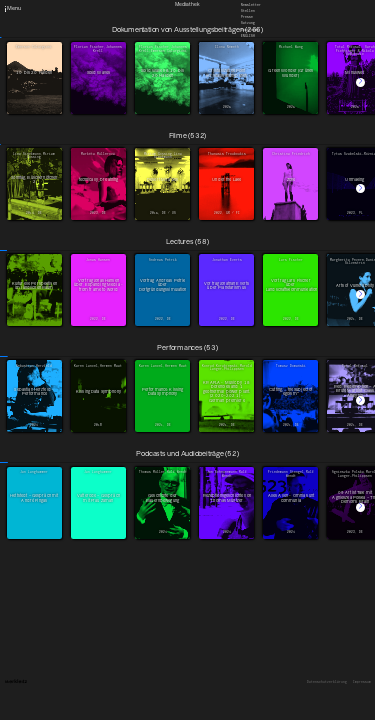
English (248, 35)
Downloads (250, 29)
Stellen (248, 11)
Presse (247, 17)
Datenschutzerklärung (327, 682)
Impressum (362, 682)
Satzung (248, 23)
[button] (360, 82)
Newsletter (251, 4)
